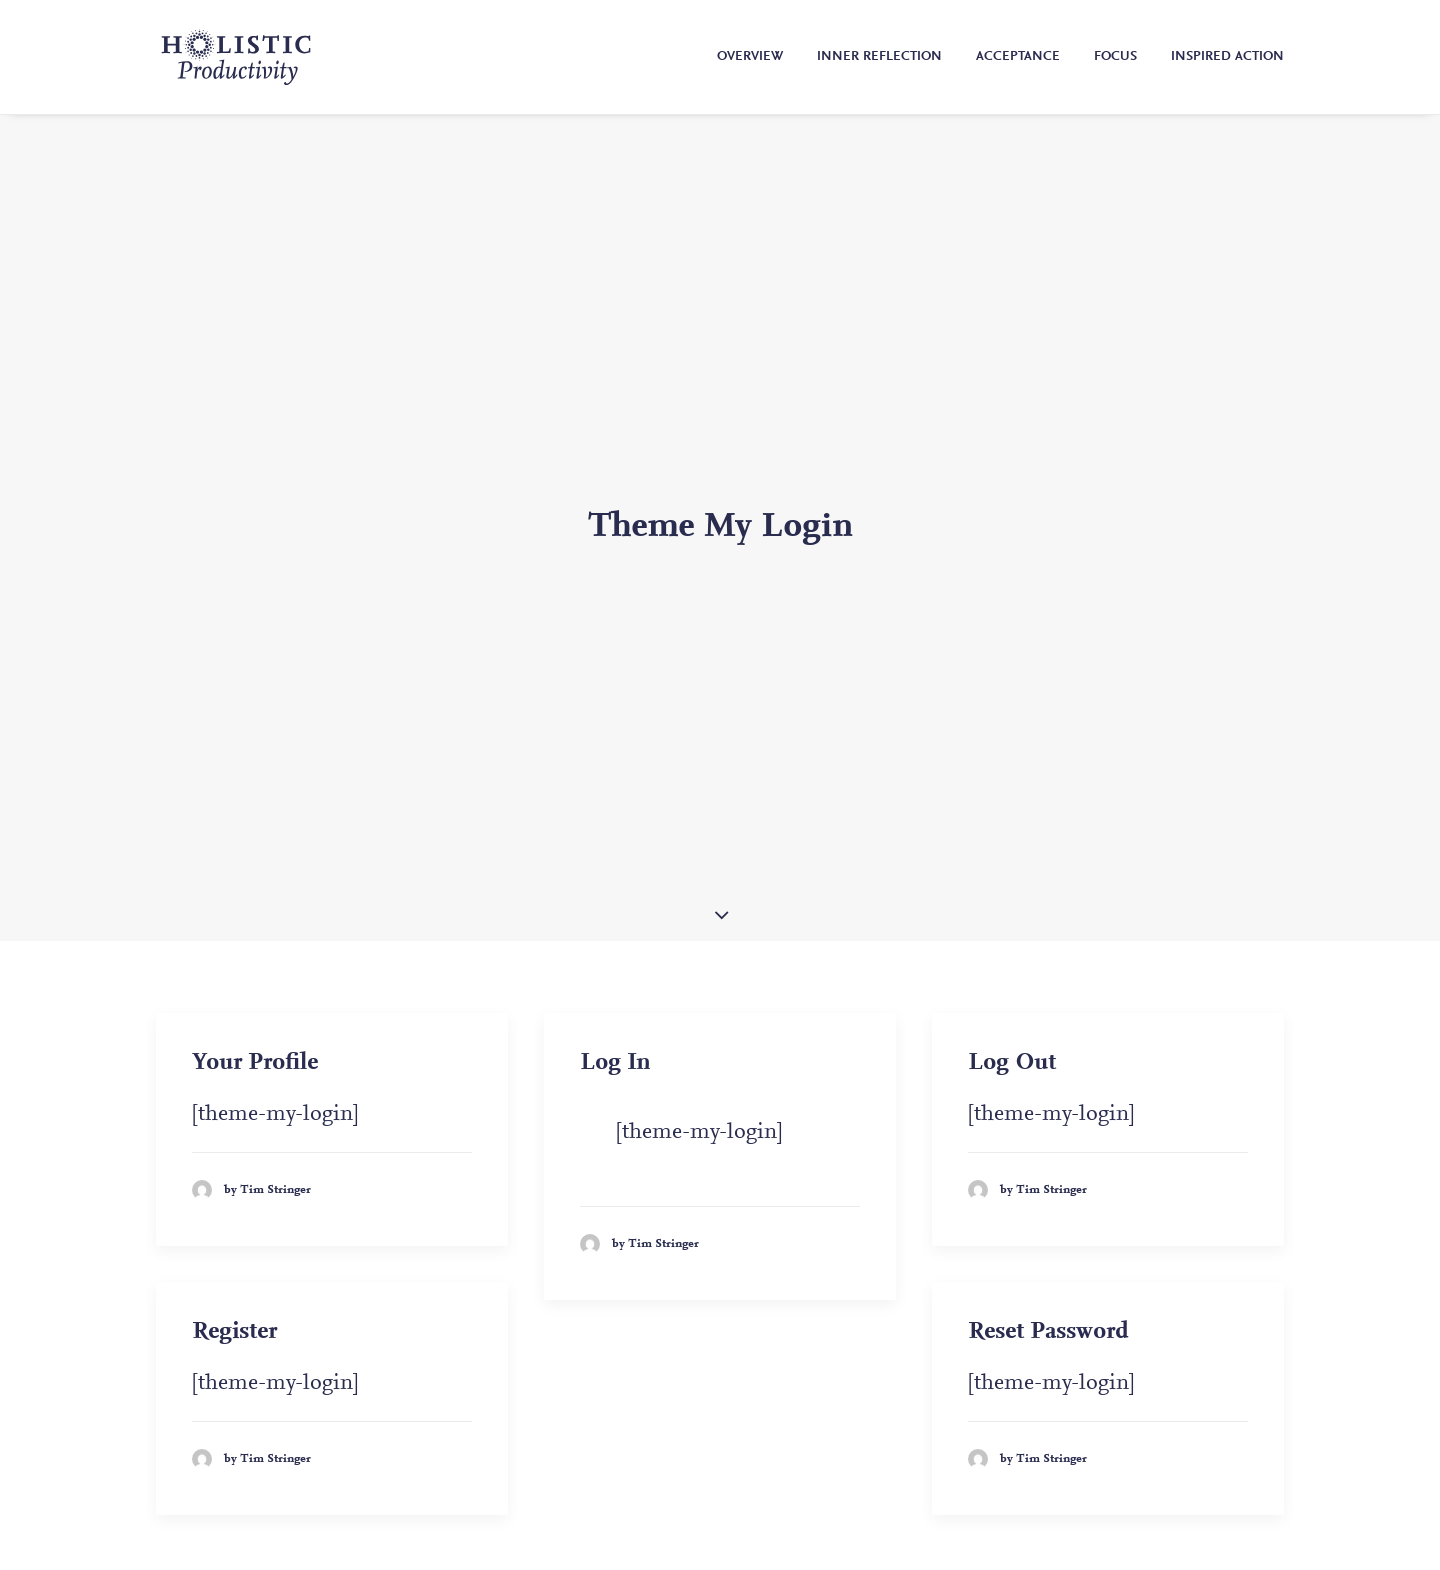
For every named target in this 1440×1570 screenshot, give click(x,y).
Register (234, 1224)
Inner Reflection (879, 57)
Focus (1115, 57)
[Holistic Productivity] (236, 57)
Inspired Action (1227, 57)
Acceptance (1018, 57)
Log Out (1012, 955)
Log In (615, 955)
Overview (750, 57)
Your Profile (255, 955)
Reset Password (1048, 1224)
